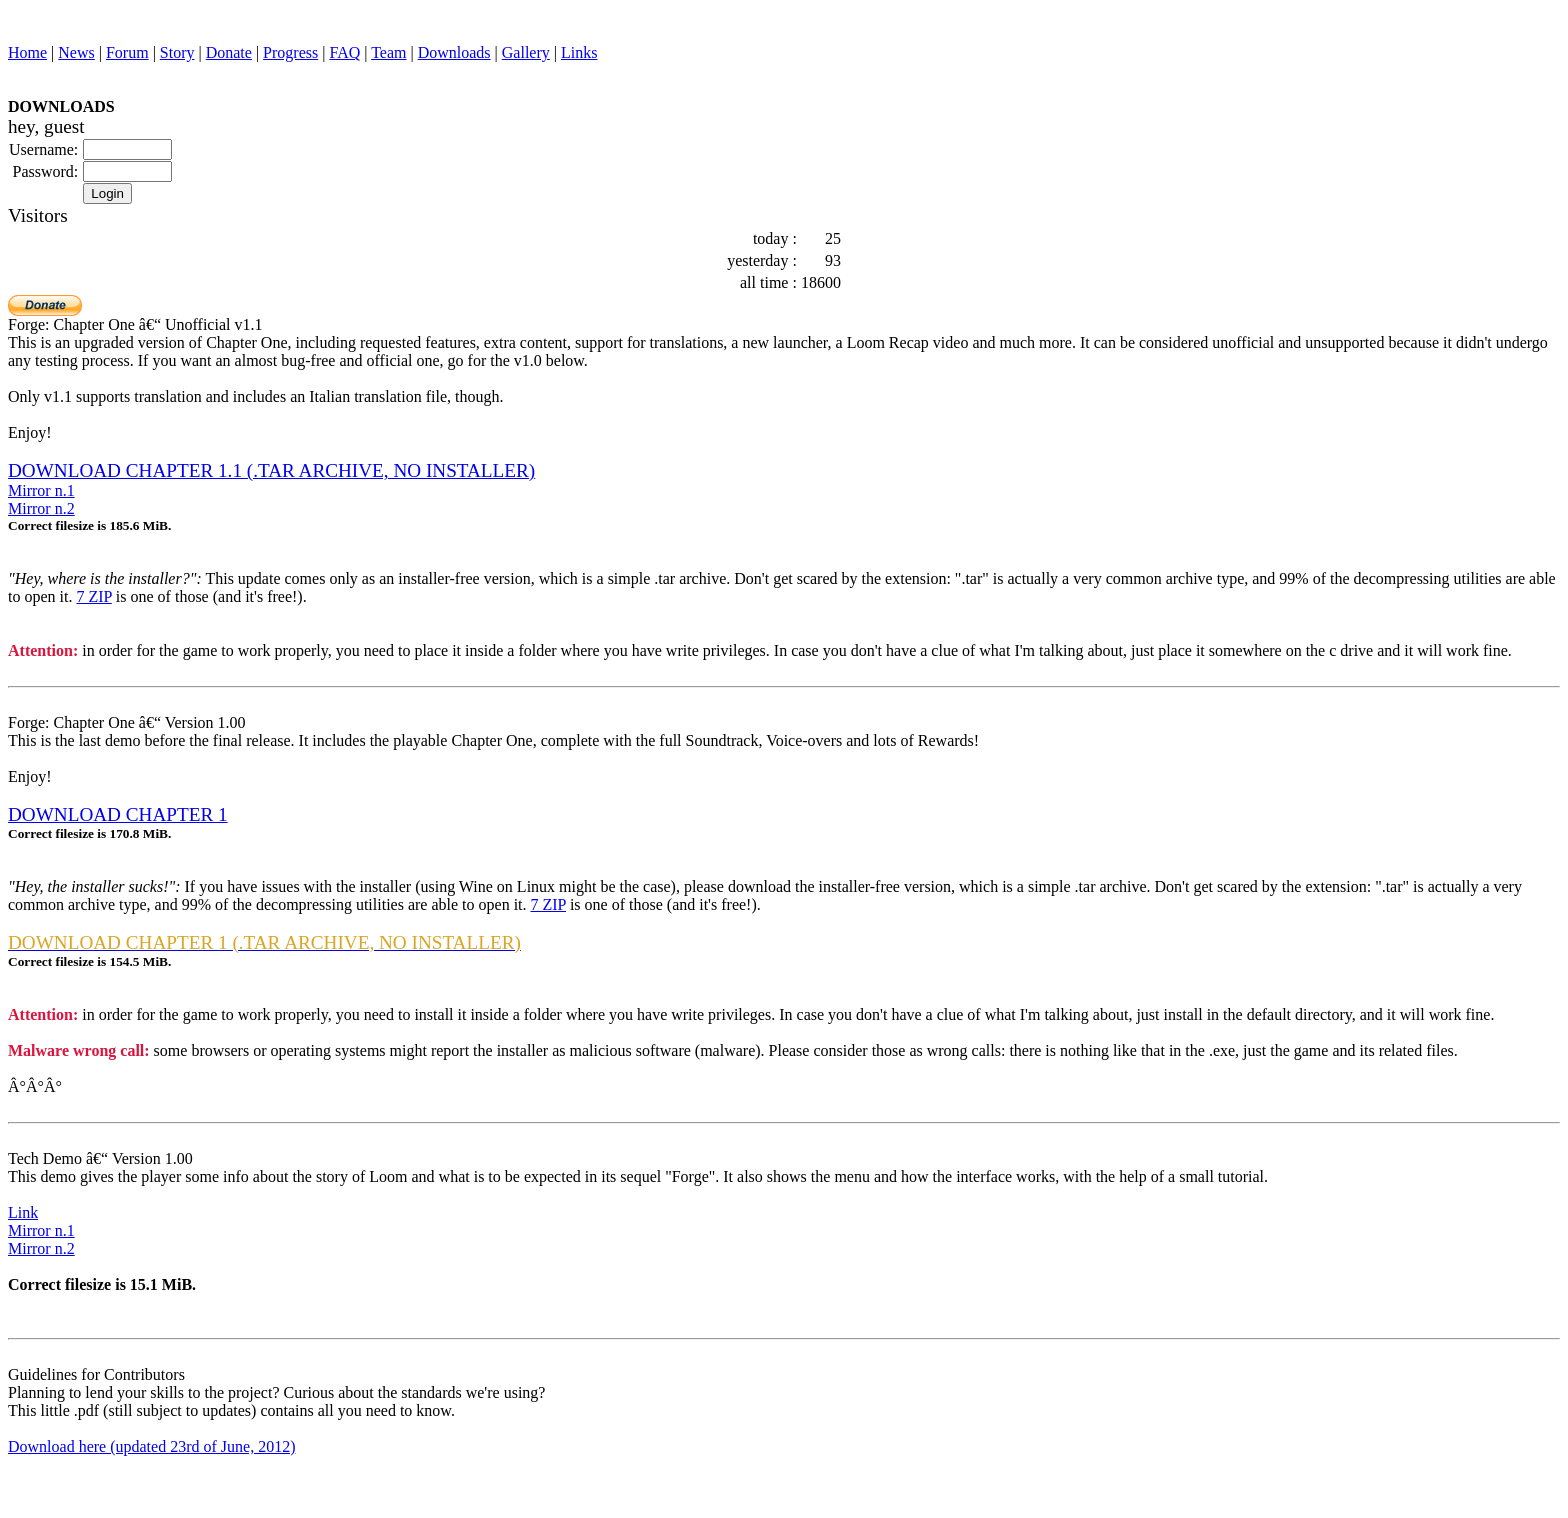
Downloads (454, 52)
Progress (290, 52)
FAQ (344, 52)
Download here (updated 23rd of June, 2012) (151, 1446)
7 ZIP (93, 596)
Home (27, 52)
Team (388, 52)
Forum (127, 52)
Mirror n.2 (41, 508)
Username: (43, 149)
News (76, 52)
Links (579, 52)
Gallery (526, 52)
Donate (229, 52)
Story (177, 52)
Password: (46, 171)
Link (23, 1212)
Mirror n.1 (41, 490)
